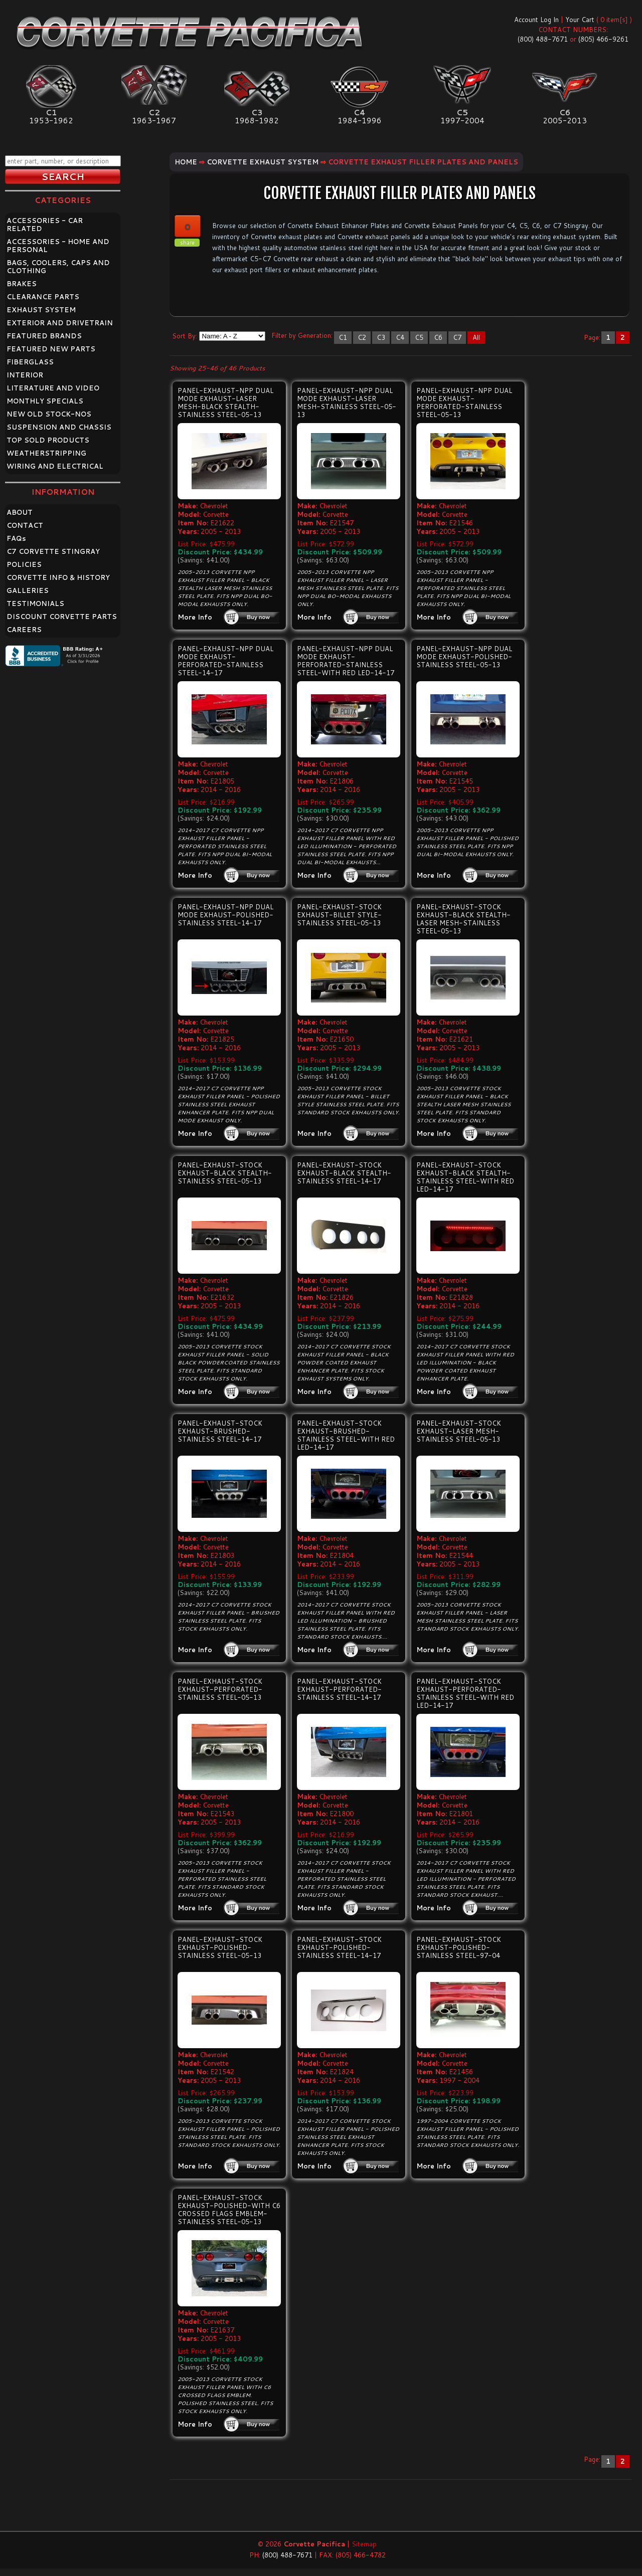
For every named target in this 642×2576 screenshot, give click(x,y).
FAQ (16, 538)
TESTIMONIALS (35, 603)
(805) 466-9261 (603, 39)
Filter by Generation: (302, 335)
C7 (457, 337)
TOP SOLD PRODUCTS (48, 440)
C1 (343, 337)
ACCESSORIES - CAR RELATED (45, 224)
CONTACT (25, 525)
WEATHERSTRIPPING (46, 453)
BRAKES (22, 283)
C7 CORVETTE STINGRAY (53, 551)
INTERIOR (25, 374)
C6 (438, 337)
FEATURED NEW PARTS (51, 348)
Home (186, 161)
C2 (362, 337)
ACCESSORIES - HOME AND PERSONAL (58, 245)
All (476, 337)
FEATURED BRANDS (44, 335)
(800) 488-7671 (543, 39)
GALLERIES (28, 590)
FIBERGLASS (30, 361)
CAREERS (24, 629)
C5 (419, 337)
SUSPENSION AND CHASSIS (59, 427)
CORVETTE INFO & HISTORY (58, 577)
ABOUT (20, 512)
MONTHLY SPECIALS (45, 401)
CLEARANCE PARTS (43, 296)
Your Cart (579, 19)
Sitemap (364, 2543)
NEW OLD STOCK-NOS (49, 414)
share (187, 243)
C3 (381, 337)
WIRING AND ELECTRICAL (55, 466)
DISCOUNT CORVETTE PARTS (62, 616)
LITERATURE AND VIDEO (53, 387)
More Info (195, 617)
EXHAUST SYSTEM (41, 309)
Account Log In (536, 19)
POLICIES (24, 564)
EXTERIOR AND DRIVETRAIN (60, 322)
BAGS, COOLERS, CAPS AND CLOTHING (58, 266)
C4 (400, 337)
